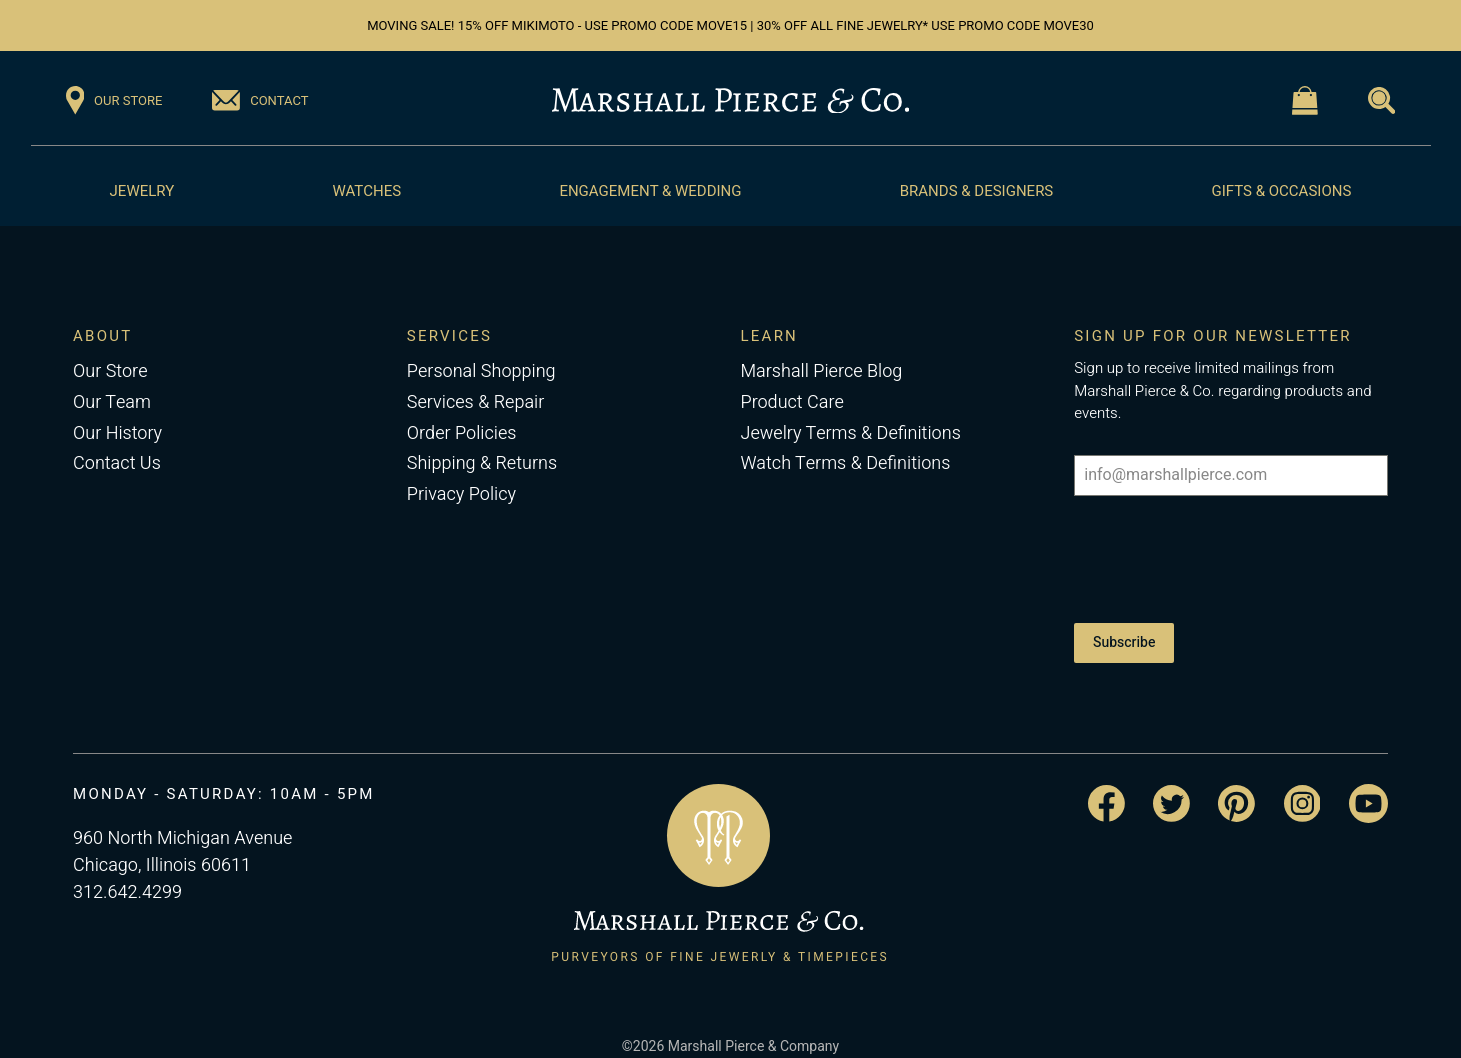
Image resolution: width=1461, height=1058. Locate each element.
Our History (117, 433)
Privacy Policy (461, 494)
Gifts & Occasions (1281, 191)
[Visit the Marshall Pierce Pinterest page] (1236, 784)
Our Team (112, 402)
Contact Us (117, 463)
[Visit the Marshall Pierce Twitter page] (1171, 784)
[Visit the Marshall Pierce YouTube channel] (1368, 784)
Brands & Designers (977, 191)
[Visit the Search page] (1381, 100)
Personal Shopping (481, 371)
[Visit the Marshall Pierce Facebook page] (1106, 784)
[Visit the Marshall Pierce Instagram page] (1302, 784)
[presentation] (1226, 555)
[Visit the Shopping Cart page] (1305, 100)
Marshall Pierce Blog (821, 371)
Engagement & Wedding (650, 191)
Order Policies (462, 433)
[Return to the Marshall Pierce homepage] (730, 101)
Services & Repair (476, 402)
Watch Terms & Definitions (845, 463)
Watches (366, 191)
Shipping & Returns (482, 463)
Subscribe (1124, 633)
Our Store (110, 371)
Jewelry (142, 191)
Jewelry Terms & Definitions (850, 433)
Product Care (791, 402)
